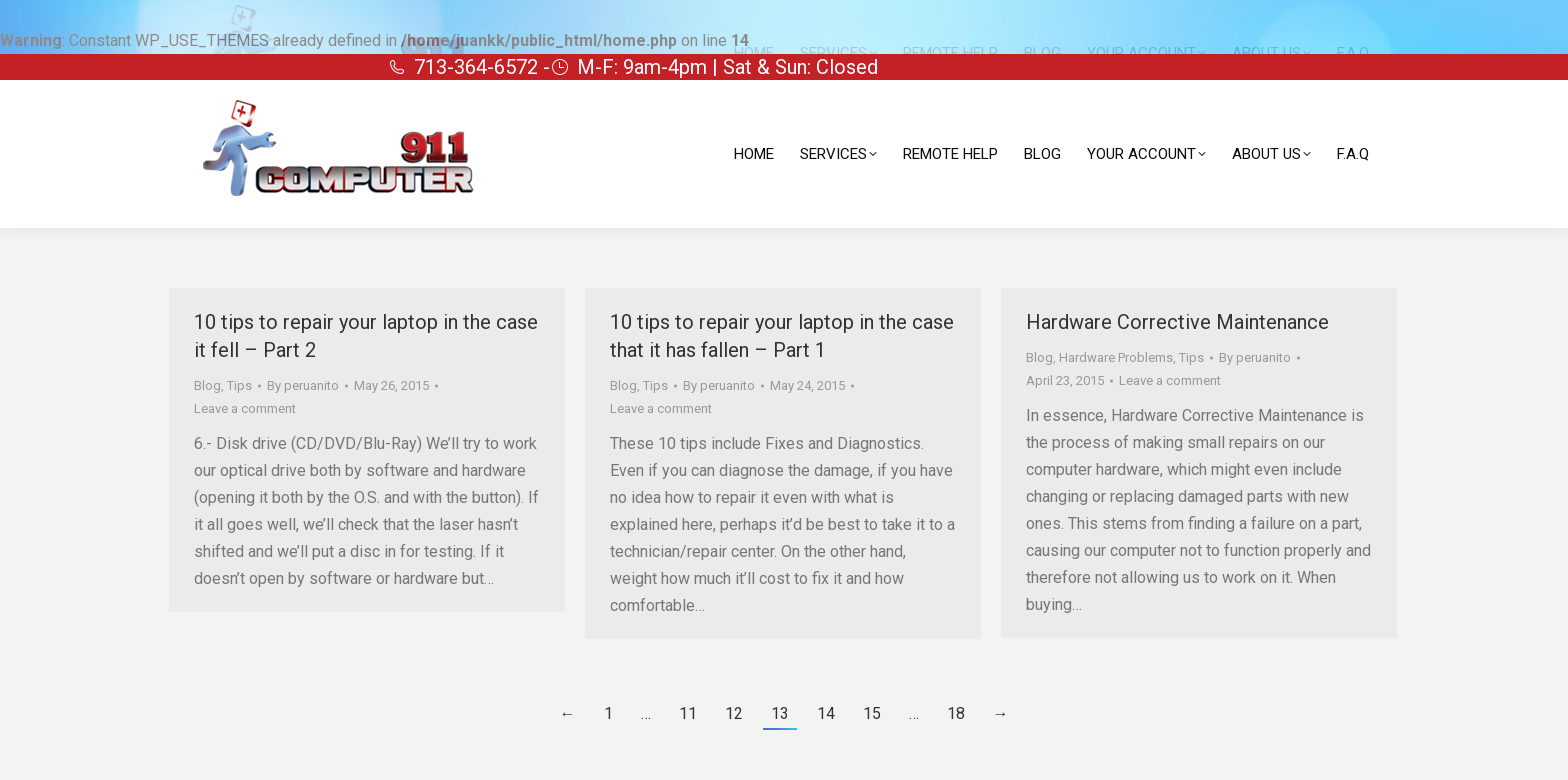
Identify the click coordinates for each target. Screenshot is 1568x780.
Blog (207, 385)
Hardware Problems (1116, 357)
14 (826, 713)
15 (872, 713)
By (303, 385)
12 (734, 713)
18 (956, 713)
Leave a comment (245, 408)
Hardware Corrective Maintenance (1177, 322)
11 (688, 713)
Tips (239, 385)
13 (780, 713)
